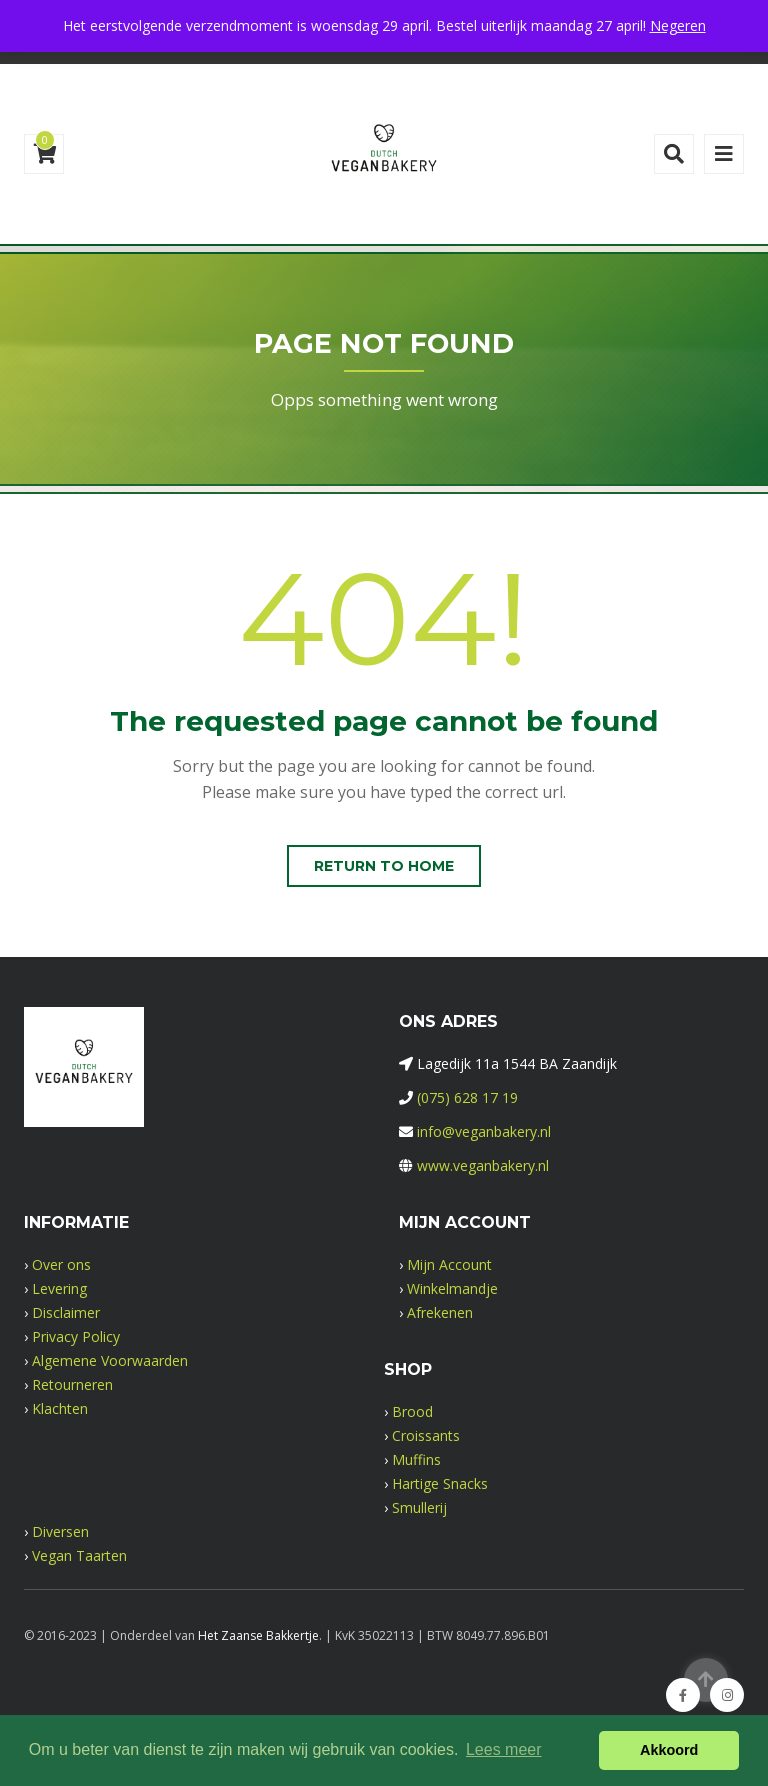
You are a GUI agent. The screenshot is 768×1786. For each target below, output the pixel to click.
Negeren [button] (678, 25)
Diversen (60, 1531)
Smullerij (419, 1507)
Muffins (416, 1459)
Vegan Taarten (79, 1555)
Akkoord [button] (669, 1750)
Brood (412, 1411)
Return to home (384, 866)
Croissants (426, 1435)
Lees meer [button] (504, 1749)
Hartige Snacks (440, 1483)
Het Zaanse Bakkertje (258, 1635)
